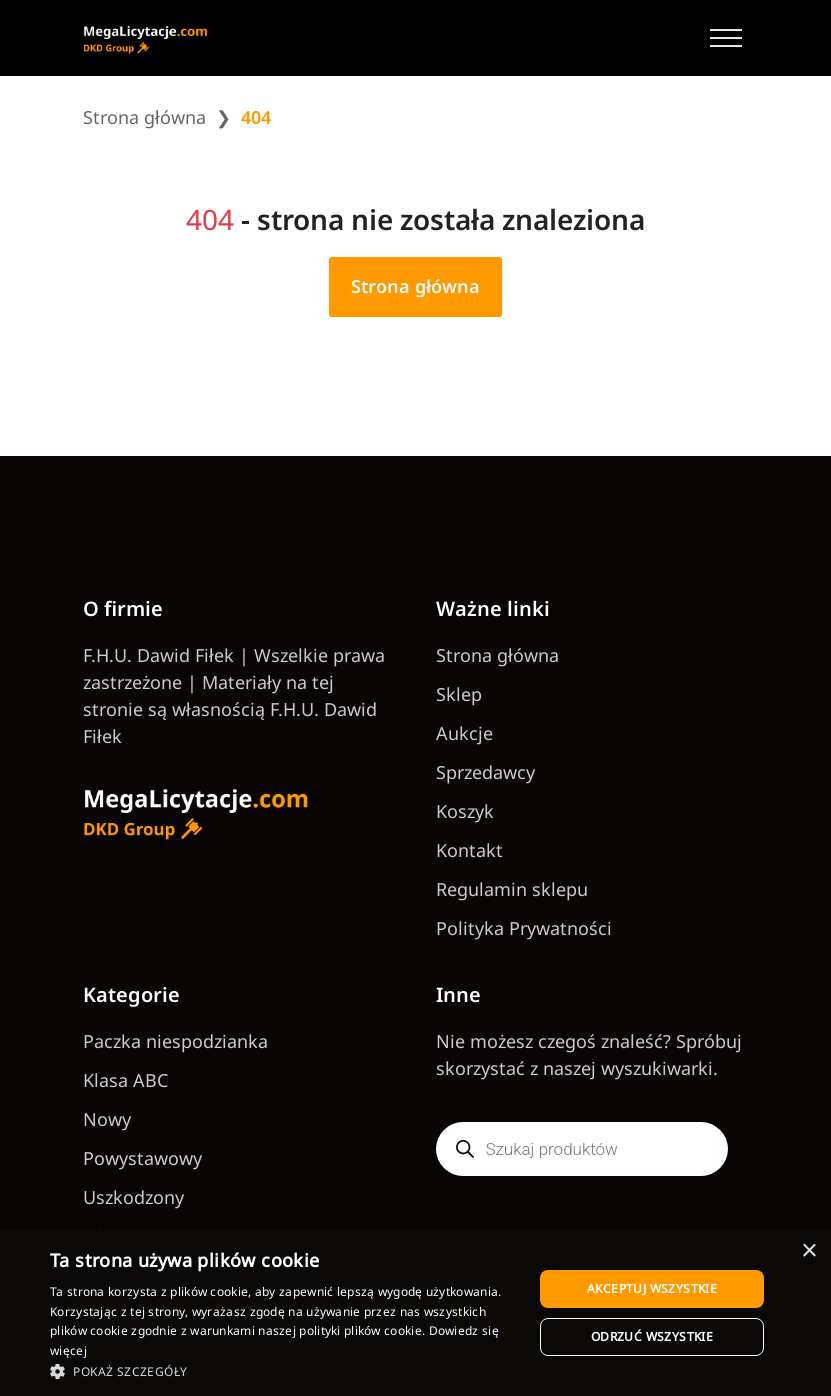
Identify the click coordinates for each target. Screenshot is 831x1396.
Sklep (459, 694)
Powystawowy (142, 1158)
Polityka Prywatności (524, 928)
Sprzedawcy (485, 772)
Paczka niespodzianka (175, 1041)
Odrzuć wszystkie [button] (652, 1336)
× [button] (808, 1251)
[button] (284, 1371)
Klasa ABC (125, 1080)
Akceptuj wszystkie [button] (652, 1288)
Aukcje (464, 733)
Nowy (107, 1119)
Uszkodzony (133, 1197)
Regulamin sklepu (512, 889)
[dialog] (415, 1313)
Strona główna (144, 117)
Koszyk (465, 811)
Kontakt (469, 850)
